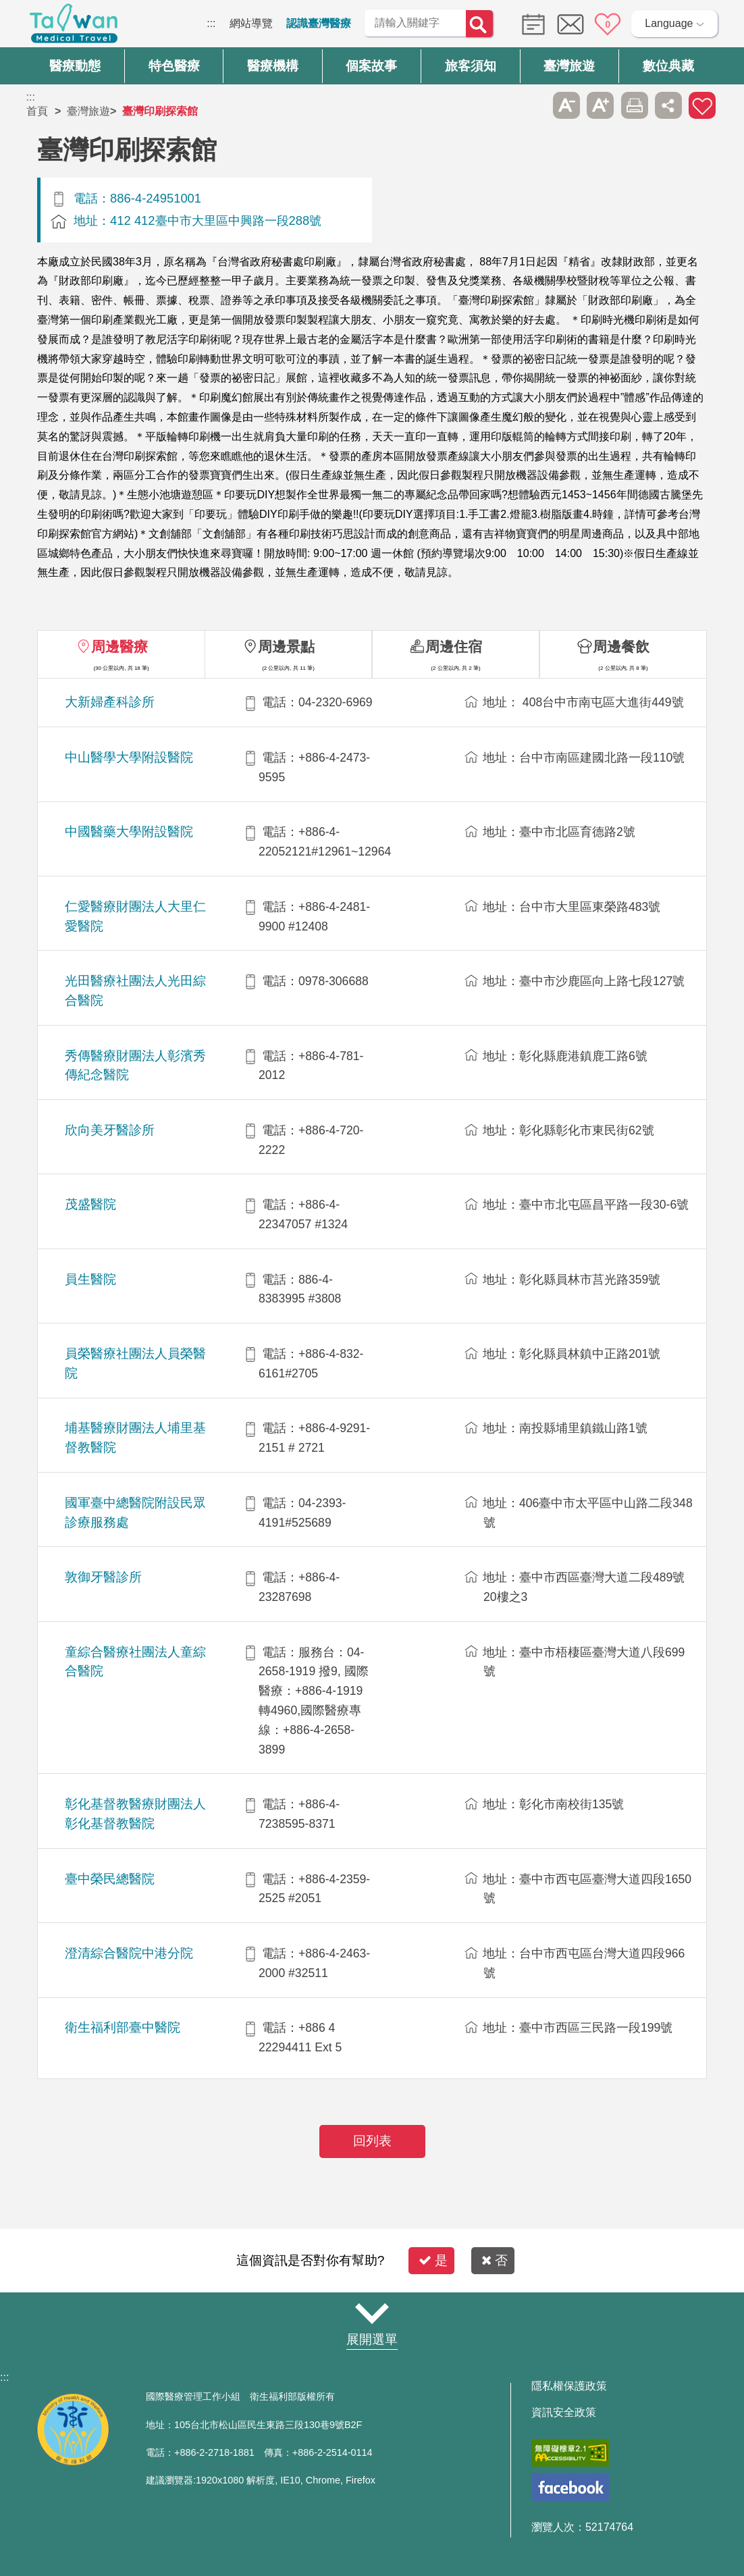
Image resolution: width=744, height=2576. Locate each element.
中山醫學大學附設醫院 (129, 757)
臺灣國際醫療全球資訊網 (73, 27)
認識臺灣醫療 (318, 23)
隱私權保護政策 (569, 2386)
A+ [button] (600, 105)
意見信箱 (570, 24)
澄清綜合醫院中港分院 (129, 1953)
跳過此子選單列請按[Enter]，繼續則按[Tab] (532, 105)
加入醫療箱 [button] (702, 105)
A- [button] (566, 105)
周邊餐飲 (621, 646)
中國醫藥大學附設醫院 (129, 831)
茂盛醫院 (90, 1204)
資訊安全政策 (563, 2412)
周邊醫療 (119, 646)
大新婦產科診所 (110, 702)
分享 (668, 105)
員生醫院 (90, 1279)
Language (669, 23)
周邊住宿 (453, 646)
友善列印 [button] (634, 105)
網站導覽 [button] (372, 2313)
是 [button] (433, 2260)
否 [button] (494, 2260)
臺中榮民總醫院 (110, 1879)
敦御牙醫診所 (103, 1577)
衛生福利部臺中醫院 (122, 2027)
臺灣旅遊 (88, 111)
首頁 (37, 111)
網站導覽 (251, 23)
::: (211, 23)
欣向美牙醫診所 (110, 1130)
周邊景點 (286, 646)
